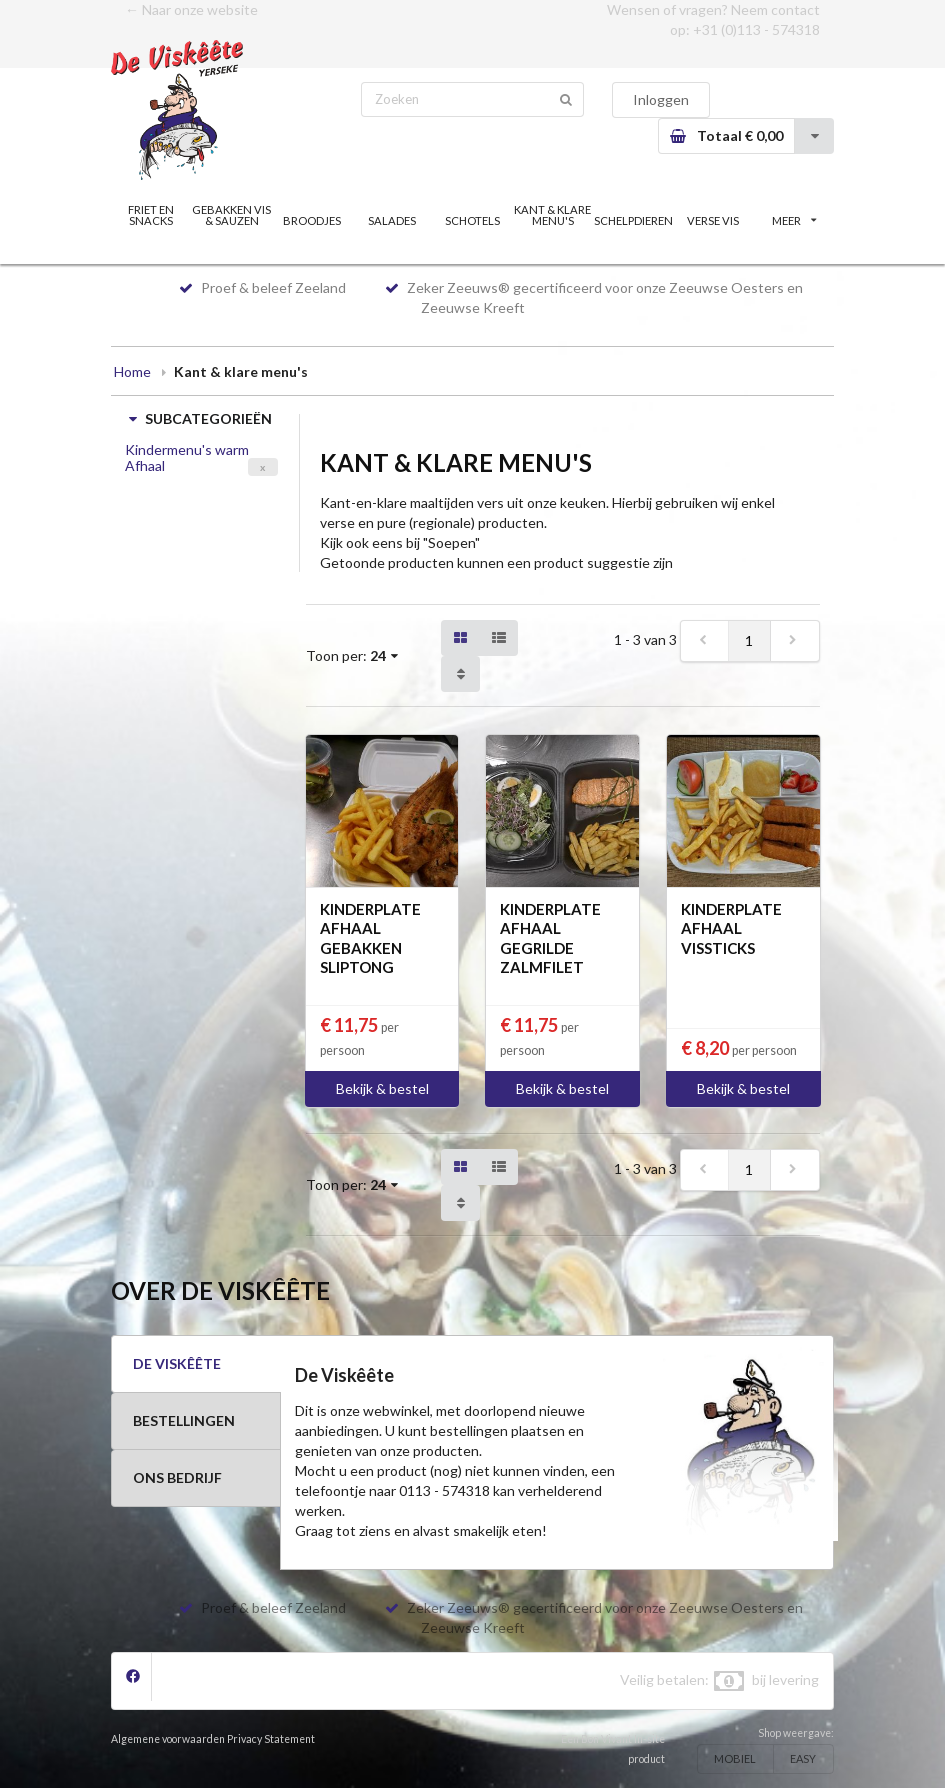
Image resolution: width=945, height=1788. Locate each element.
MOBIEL (735, 1758)
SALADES (392, 220)
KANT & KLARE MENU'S (552, 215)
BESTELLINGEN (184, 1420)
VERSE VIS (713, 220)
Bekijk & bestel (382, 1088)
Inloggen (661, 99)
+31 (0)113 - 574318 (756, 29)
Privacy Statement (271, 1739)
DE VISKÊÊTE (177, 1363)
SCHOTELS (472, 220)
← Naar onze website (191, 9)
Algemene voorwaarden (168, 1739)
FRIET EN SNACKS (151, 215)
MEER (794, 220)
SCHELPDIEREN (633, 220)
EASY (803, 1758)
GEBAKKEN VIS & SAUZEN (231, 215)
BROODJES (312, 220)
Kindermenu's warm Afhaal (187, 457)
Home (132, 371)
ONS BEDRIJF (177, 1477)
